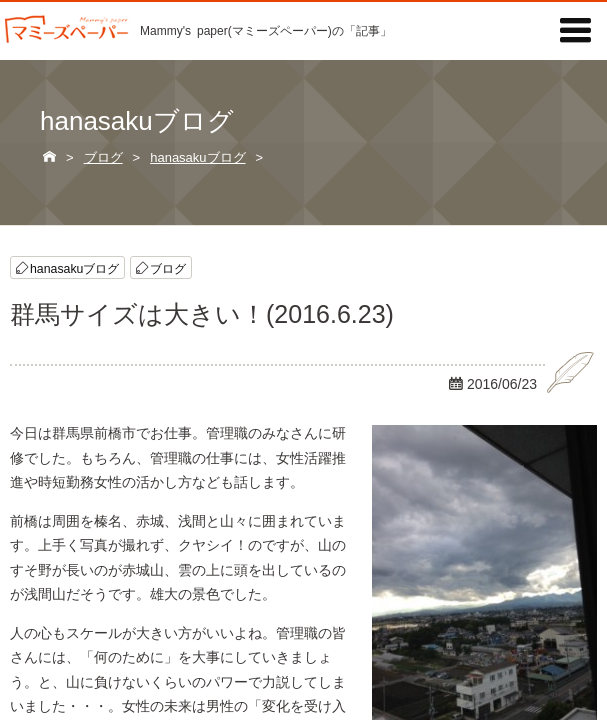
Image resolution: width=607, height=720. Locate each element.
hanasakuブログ (74, 267)
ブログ (168, 267)
